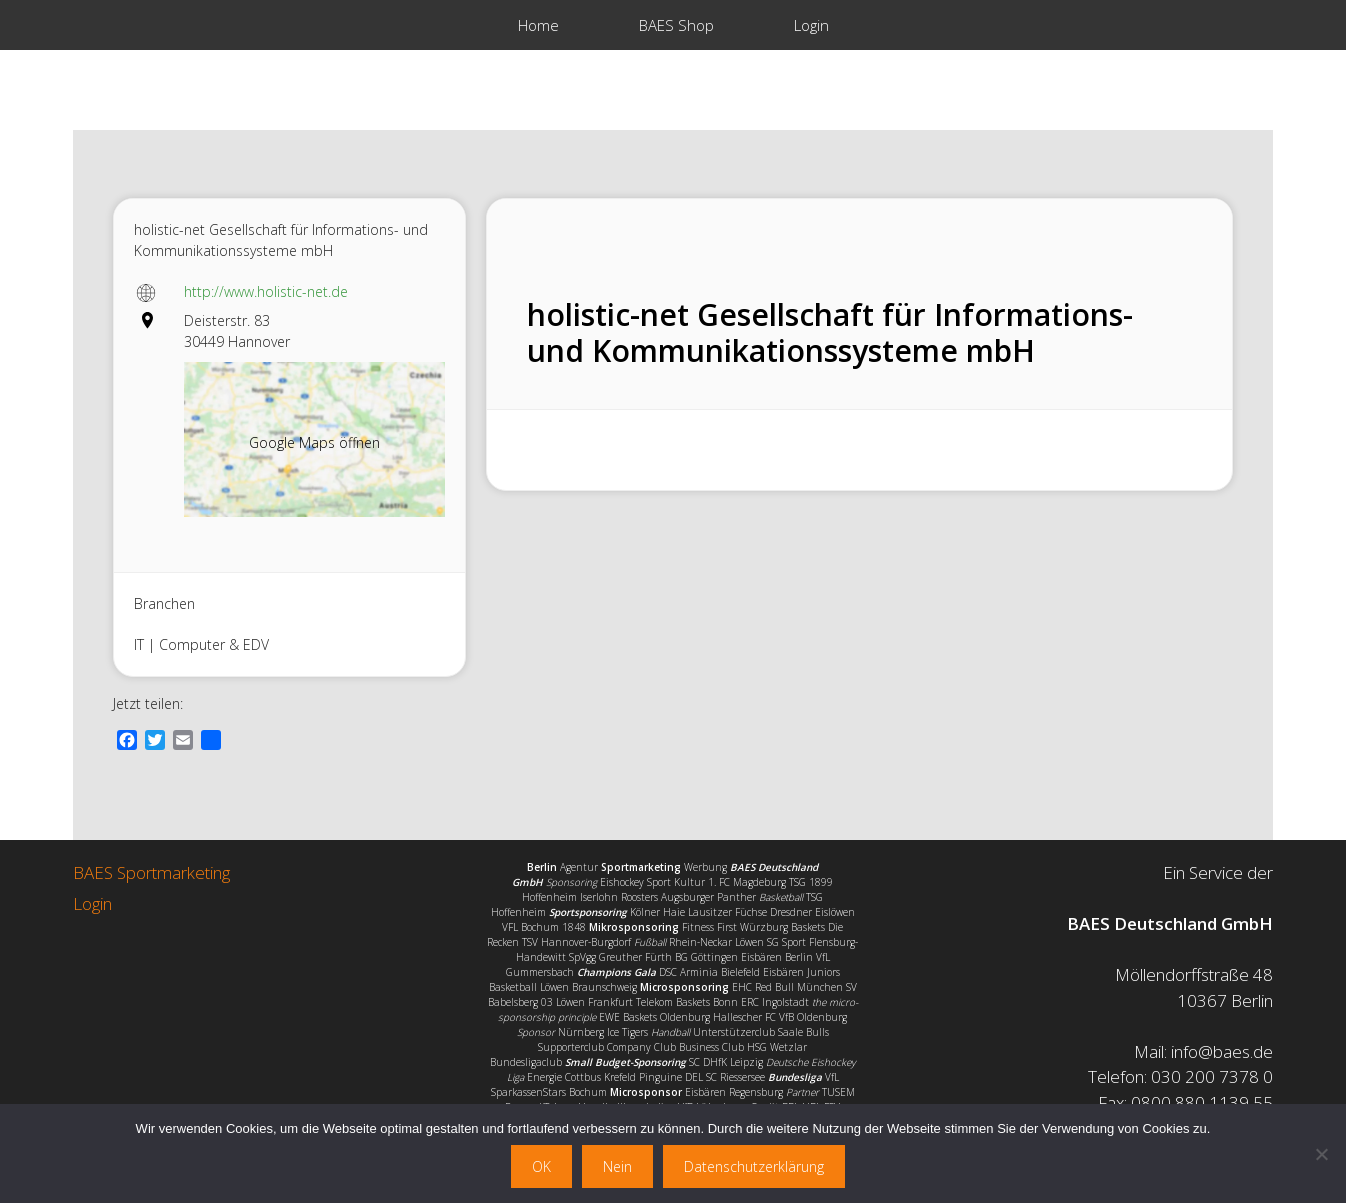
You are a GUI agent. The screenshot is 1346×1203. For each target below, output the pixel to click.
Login (811, 25)
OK (541, 1166)
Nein (617, 1166)
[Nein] (1321, 1154)
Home (538, 25)
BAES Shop (676, 25)
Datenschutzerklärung (754, 1166)
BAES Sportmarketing (151, 872)
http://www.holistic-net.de (266, 291)
